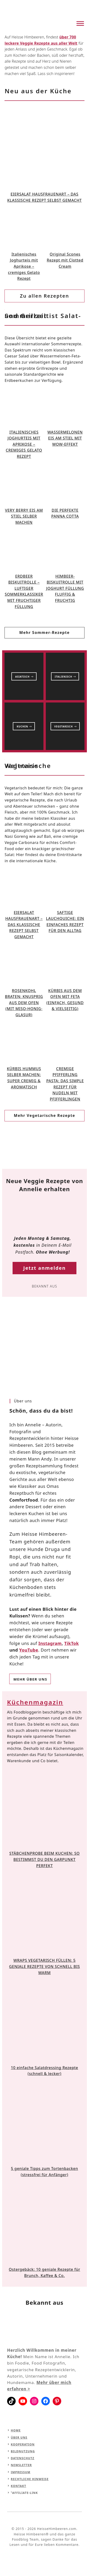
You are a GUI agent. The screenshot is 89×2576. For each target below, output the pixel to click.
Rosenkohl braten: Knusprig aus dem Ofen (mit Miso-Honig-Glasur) (24, 1002)
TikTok (71, 1643)
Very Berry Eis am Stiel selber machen (24, 516)
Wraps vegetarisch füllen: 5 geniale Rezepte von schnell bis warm (44, 1966)
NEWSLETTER (21, 2465)
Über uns (19, 2437)
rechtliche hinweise (30, 2479)
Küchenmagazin (35, 1702)
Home (16, 2430)
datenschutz (22, 2458)
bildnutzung (23, 2451)
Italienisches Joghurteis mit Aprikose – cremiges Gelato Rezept (24, 266)
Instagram (50, 1643)
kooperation (23, 2444)
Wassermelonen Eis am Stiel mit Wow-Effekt (65, 438)
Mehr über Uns (30, 1679)
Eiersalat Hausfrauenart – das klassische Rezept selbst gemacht (23, 924)
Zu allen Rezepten (44, 296)
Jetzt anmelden (44, 1268)
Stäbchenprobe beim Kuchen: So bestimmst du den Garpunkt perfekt (44, 1859)
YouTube (28, 1650)
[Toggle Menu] (80, 23)
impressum (20, 2472)
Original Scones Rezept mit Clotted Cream (65, 260)
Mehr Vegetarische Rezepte (44, 1115)
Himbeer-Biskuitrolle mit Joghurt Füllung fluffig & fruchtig (65, 588)
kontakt (18, 2486)
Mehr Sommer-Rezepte (44, 632)
